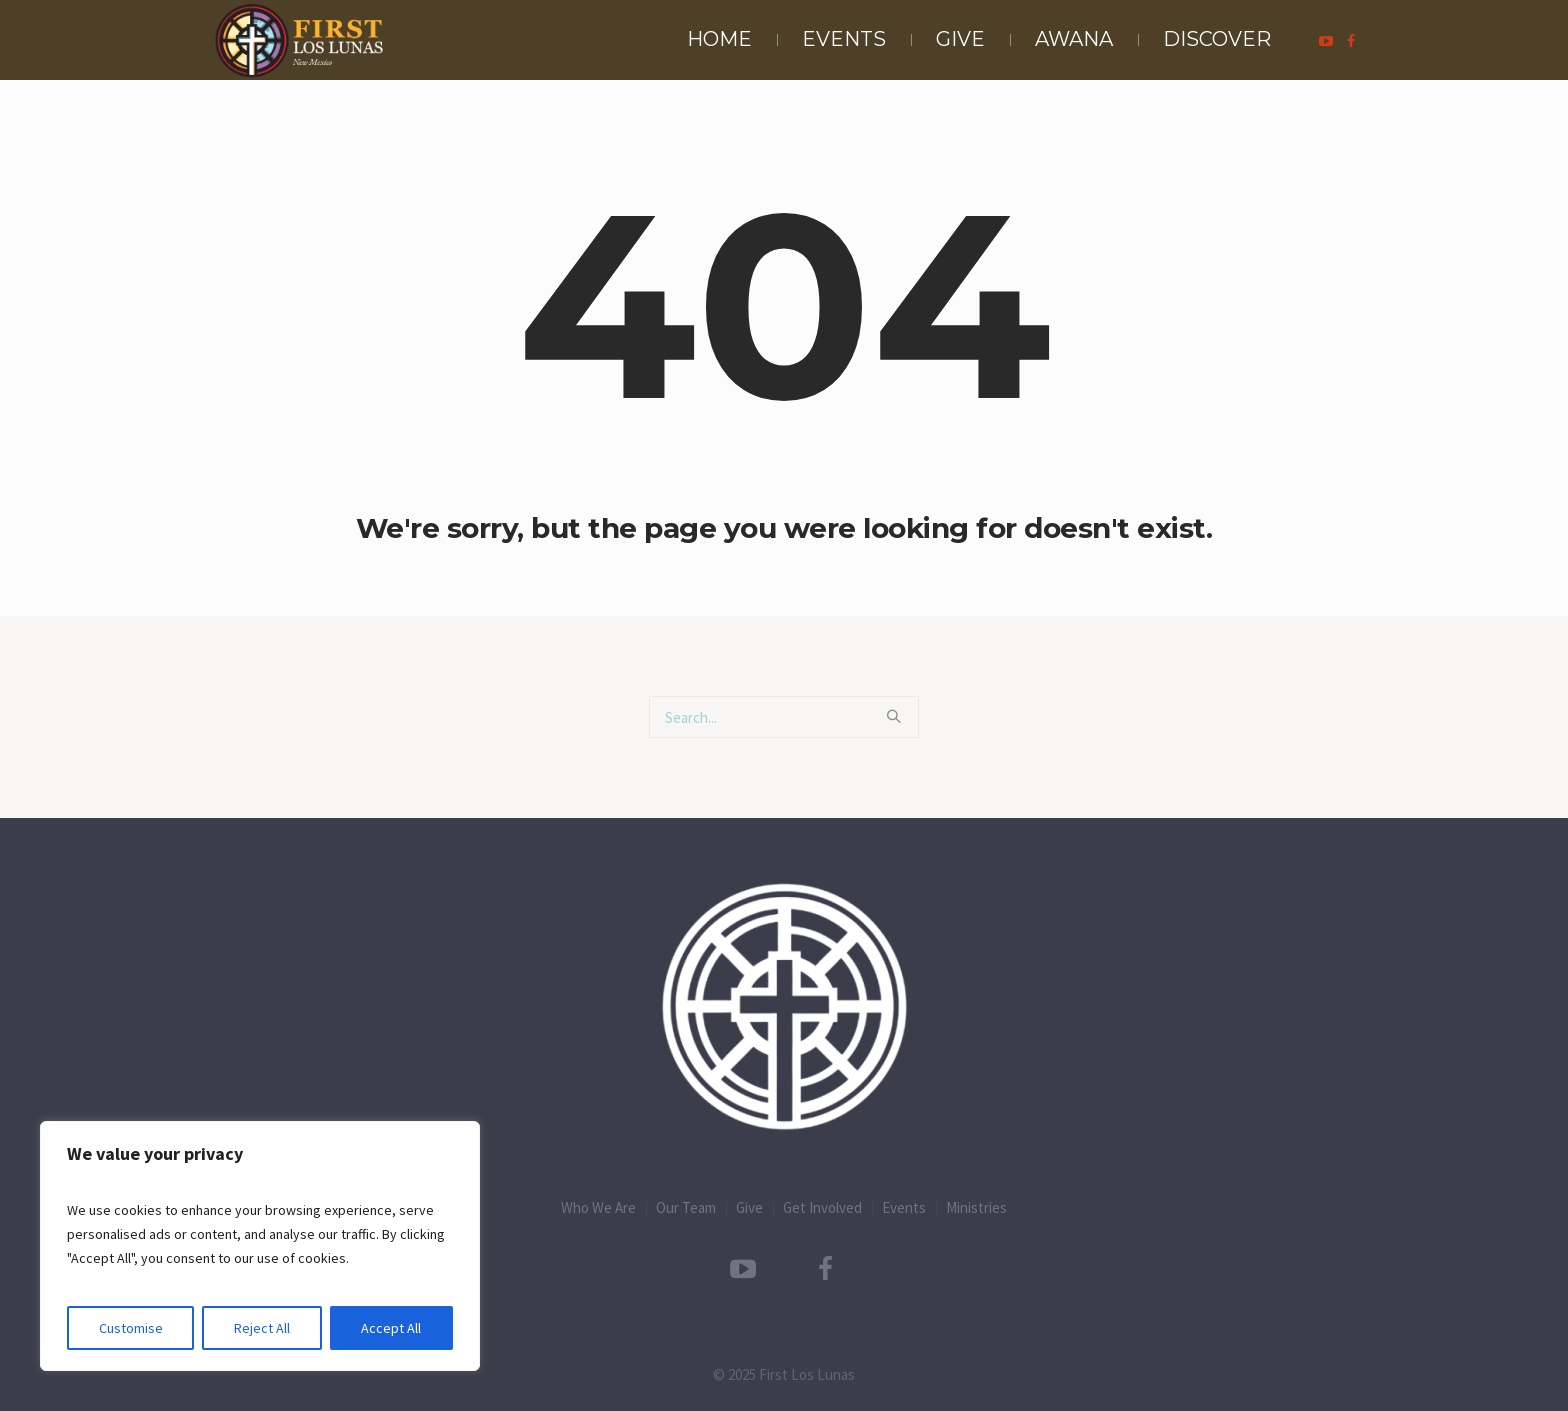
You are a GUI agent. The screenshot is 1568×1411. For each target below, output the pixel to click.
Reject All (262, 1328)
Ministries (976, 1207)
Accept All (391, 1328)
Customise (131, 1328)
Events (904, 1207)
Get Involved (822, 1207)
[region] (260, 1246)
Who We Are (598, 1207)
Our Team (686, 1207)
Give (749, 1207)
